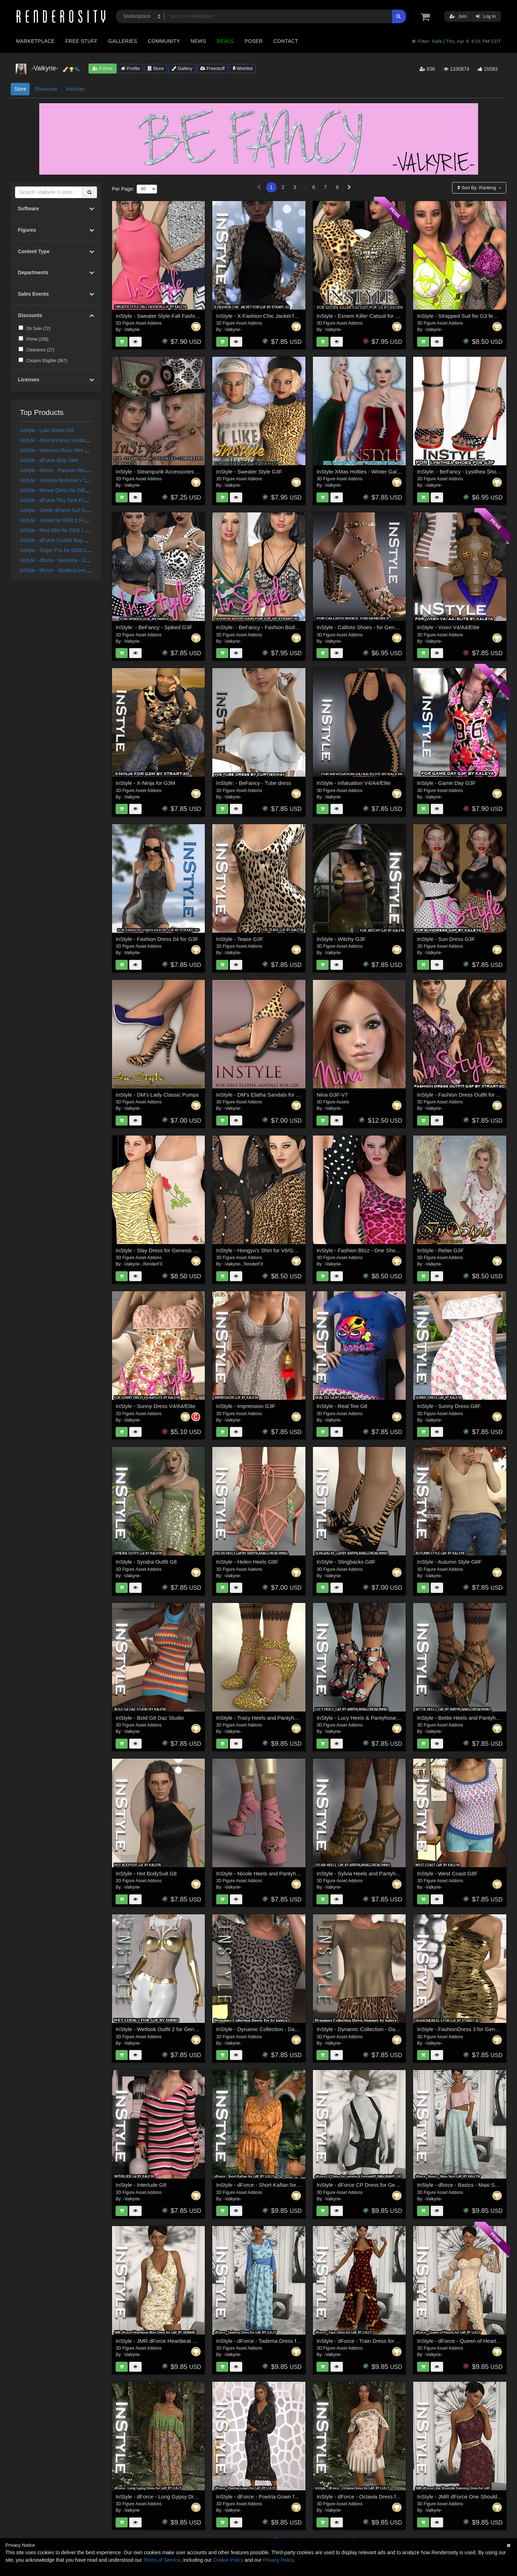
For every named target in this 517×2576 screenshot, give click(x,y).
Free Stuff (81, 41)
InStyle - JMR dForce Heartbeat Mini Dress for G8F (176, 2341)
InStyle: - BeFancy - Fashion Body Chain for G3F (274, 627)
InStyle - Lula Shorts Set (47, 430)
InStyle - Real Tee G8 (341, 1406)
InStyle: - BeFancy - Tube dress (253, 783)
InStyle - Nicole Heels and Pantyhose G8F (266, 1873)
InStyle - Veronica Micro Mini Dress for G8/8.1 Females (81, 450)
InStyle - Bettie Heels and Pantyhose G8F (466, 1718)
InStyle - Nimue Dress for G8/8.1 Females (66, 490)
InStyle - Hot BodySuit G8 (146, 1873)
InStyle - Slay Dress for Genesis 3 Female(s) (169, 1250)
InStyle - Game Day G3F (446, 783)
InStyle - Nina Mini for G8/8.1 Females (62, 530)
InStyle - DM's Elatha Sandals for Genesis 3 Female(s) (281, 1095)
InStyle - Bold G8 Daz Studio (150, 1718)
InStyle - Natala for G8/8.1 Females (59, 520)
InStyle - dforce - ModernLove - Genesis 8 (66, 570)
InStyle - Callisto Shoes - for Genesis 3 (362, 627)
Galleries (122, 41)
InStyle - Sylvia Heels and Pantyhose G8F (366, 1873)
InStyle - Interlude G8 (141, 2185)
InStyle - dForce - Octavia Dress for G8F (364, 2497)
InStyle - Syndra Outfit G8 (146, 1562)
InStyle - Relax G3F (440, 1250)
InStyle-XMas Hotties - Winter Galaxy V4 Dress (372, 471)
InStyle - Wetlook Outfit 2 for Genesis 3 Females (173, 2029)
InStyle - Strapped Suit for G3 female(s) (464, 316)
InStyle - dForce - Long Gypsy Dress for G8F (169, 2497)
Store (156, 68)
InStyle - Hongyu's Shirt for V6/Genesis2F (265, 1250)
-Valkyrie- (132, 329)
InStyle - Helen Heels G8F (247, 1562)
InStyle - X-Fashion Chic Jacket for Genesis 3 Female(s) (283, 316)
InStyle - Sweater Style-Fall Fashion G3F (164, 316)
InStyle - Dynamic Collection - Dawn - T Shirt (269, 2029)
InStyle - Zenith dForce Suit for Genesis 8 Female (75, 510)
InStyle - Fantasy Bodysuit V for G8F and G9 (69, 480)
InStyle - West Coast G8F (447, 1873)
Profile (130, 68)
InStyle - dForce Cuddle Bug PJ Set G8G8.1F (70, 540)
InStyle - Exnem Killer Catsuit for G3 (359, 316)
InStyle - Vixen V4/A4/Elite (448, 627)
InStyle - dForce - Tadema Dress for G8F (264, 2341)
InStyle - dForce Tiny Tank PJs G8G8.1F (64, 500)
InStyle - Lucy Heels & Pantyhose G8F (362, 1718)
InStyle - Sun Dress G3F (446, 939)
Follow (102, 68)
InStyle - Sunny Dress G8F (449, 1406)
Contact (285, 41)
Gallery (182, 68)
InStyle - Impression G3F (245, 1406)
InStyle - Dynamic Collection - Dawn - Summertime (376, 2029)
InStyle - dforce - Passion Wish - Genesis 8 (67, 470)
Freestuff (212, 68)
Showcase (45, 89)
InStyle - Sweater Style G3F (249, 471)
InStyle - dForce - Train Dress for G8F (361, 2341)
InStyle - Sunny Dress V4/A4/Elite (155, 1406)
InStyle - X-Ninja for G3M (145, 783)
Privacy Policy (278, 2560)
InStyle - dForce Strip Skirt (49, 460)
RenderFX (153, 1264)
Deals (225, 41)
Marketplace (35, 41)
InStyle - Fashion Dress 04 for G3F (157, 939)
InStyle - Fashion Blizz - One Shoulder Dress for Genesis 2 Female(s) (399, 1250)
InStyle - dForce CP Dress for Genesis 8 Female (373, 2185)
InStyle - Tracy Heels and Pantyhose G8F (265, 1718)
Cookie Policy (228, 2560)
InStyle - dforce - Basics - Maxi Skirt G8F (465, 2185)
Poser (253, 41)
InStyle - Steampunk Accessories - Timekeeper (171, 471)
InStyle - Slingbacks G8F (345, 1562)
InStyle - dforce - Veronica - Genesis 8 (62, 560)
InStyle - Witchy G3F (341, 939)
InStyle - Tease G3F (239, 939)
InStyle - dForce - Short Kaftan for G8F (262, 2185)
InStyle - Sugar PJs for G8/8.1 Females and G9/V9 (76, 550)
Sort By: (477, 187)
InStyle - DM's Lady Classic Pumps (157, 1095)
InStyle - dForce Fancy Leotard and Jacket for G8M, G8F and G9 (92, 440)
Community (164, 41)
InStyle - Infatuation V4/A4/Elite (353, 783)
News (198, 41)
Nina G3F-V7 (332, 1095)
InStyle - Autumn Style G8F (449, 1562)
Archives (75, 89)
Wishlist (243, 68)
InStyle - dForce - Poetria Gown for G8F (263, 2497)
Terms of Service (162, 2560)
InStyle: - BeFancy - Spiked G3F (154, 627)
